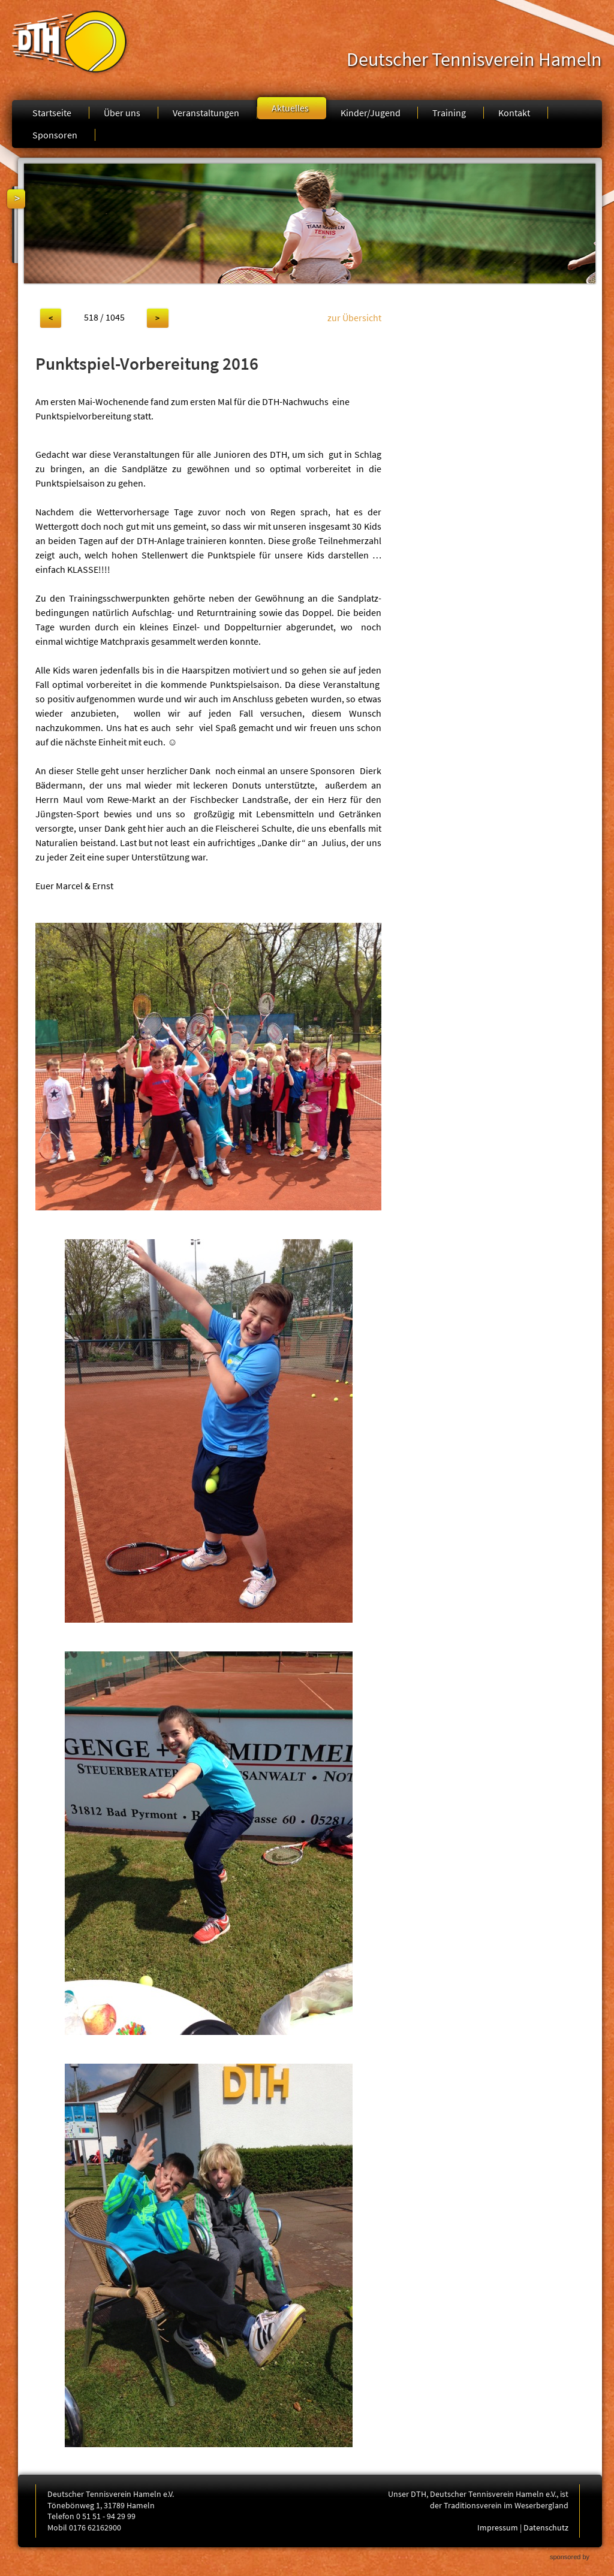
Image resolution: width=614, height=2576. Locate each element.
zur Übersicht (354, 318)
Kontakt (514, 113)
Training (449, 113)
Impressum (497, 2527)
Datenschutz (545, 2527)
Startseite (51, 113)
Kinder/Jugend (371, 113)
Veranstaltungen (206, 113)
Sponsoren (54, 135)
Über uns (122, 113)
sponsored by (569, 2556)
